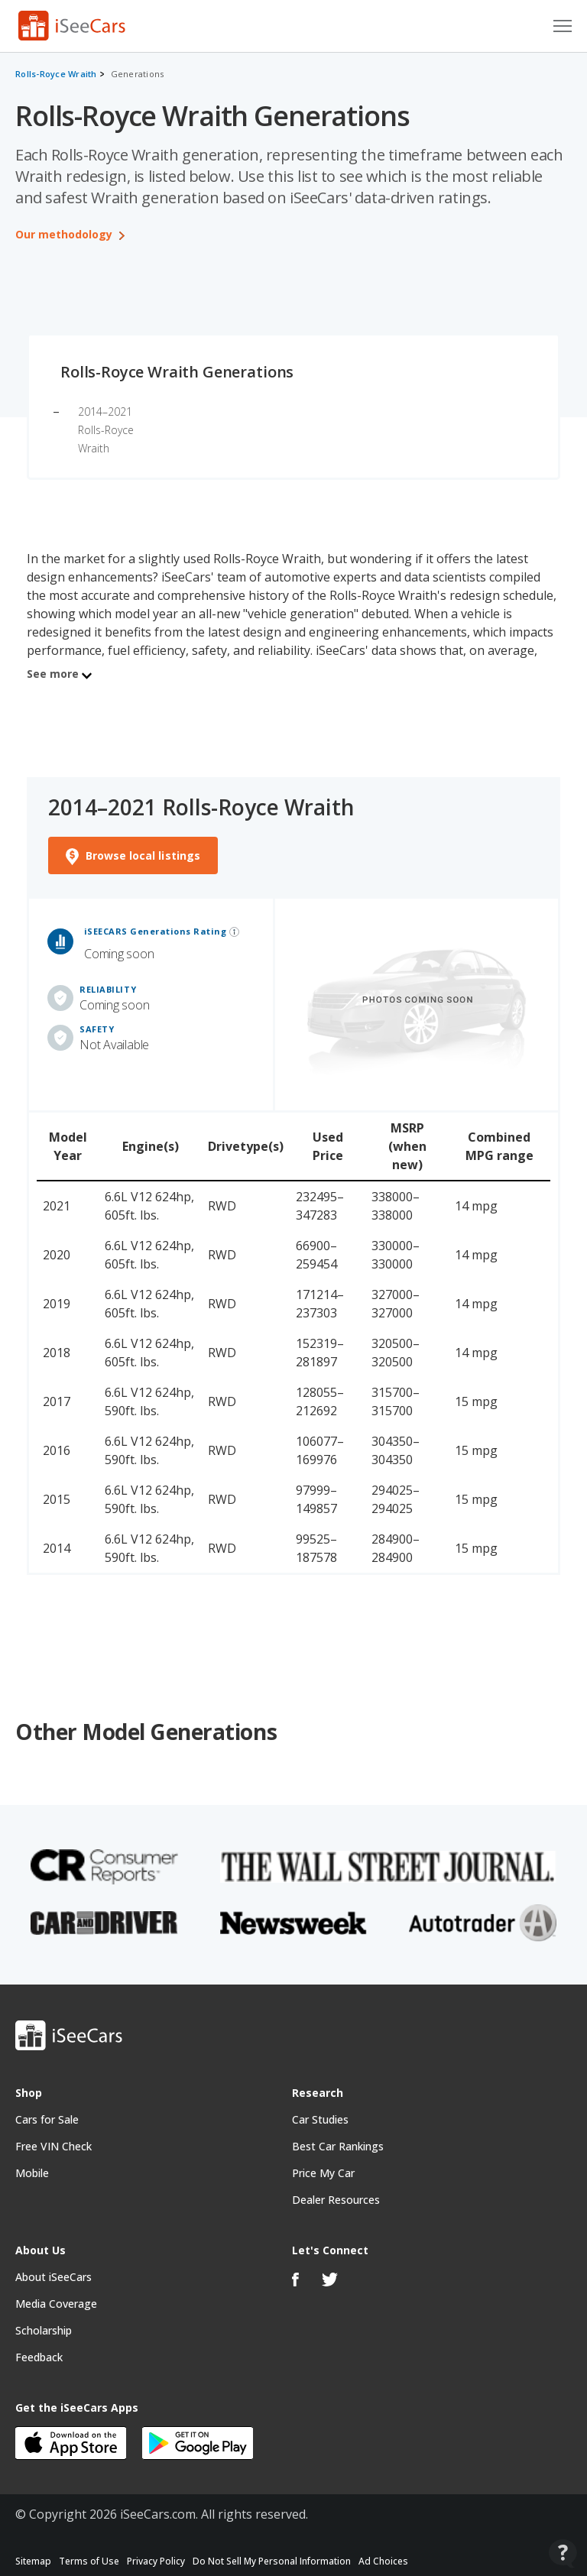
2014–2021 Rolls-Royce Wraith (106, 429)
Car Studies (320, 2121)
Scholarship (43, 2332)
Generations (137, 73)
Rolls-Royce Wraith (56, 73)
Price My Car (323, 2175)
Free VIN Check (53, 2148)
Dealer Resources (336, 2202)
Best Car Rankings (338, 2148)
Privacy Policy (156, 2563)
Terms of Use (89, 2563)
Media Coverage (56, 2306)
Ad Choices (383, 2563)
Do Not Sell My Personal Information (272, 2563)
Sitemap (33, 2563)
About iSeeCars (53, 2279)
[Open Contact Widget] (563, 2553)
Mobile (32, 2175)
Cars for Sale (47, 2121)
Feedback (39, 2359)
